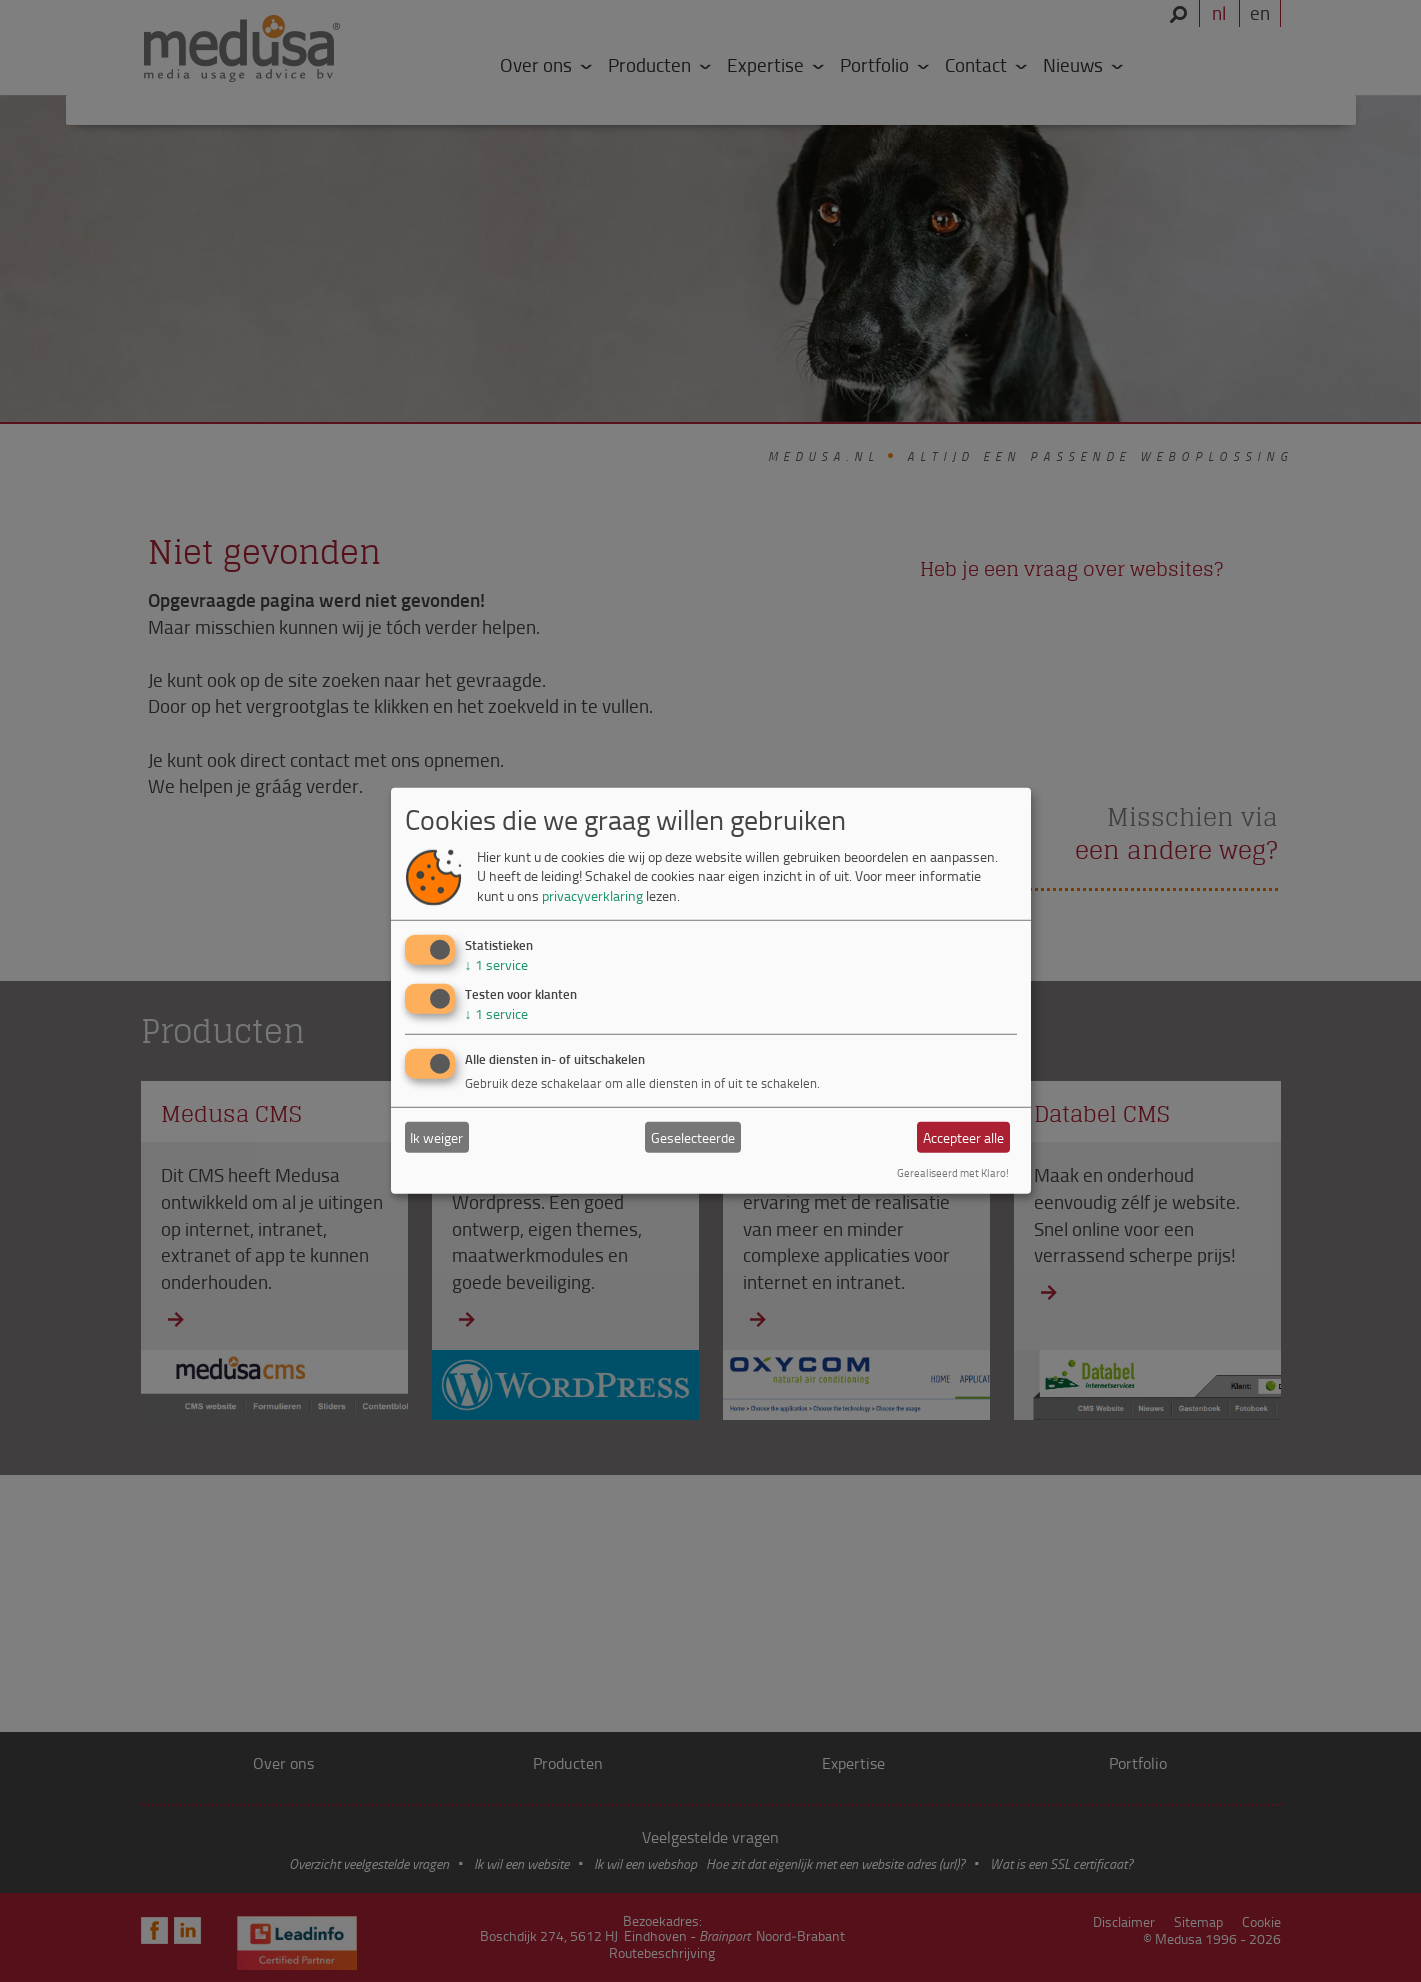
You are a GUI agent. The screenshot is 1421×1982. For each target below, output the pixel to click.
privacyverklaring (592, 895)
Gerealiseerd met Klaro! (953, 1172)
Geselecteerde (693, 1137)
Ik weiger (436, 1137)
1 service (496, 963)
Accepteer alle (963, 1137)
